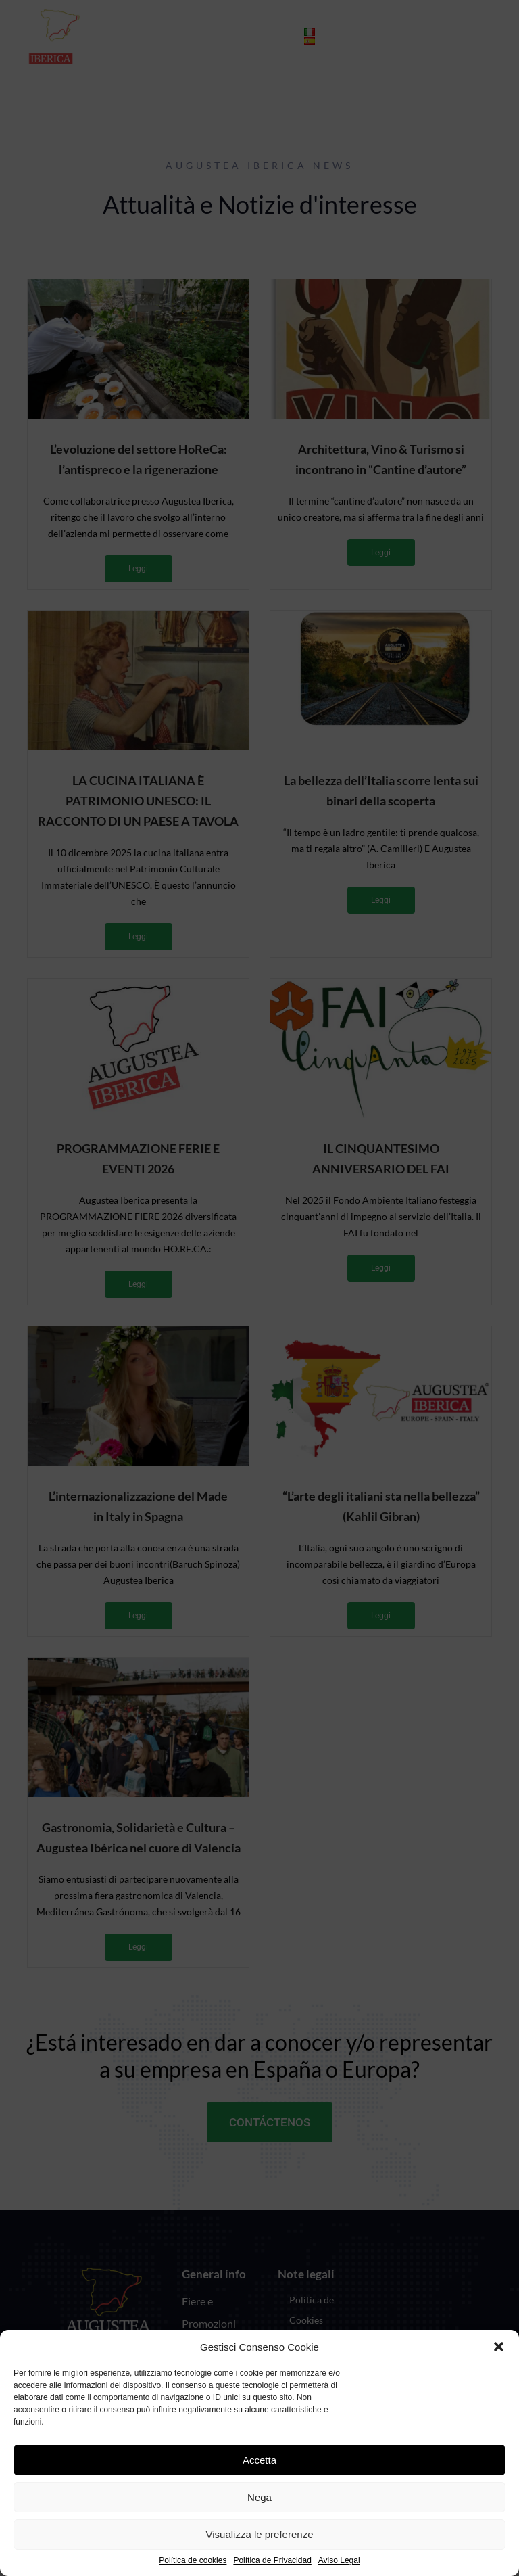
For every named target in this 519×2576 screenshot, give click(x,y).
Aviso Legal (339, 2560)
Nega (259, 2497)
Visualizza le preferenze (260, 2534)
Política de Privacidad (272, 2560)
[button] (498, 2346)
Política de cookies (192, 2560)
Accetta (259, 2460)
